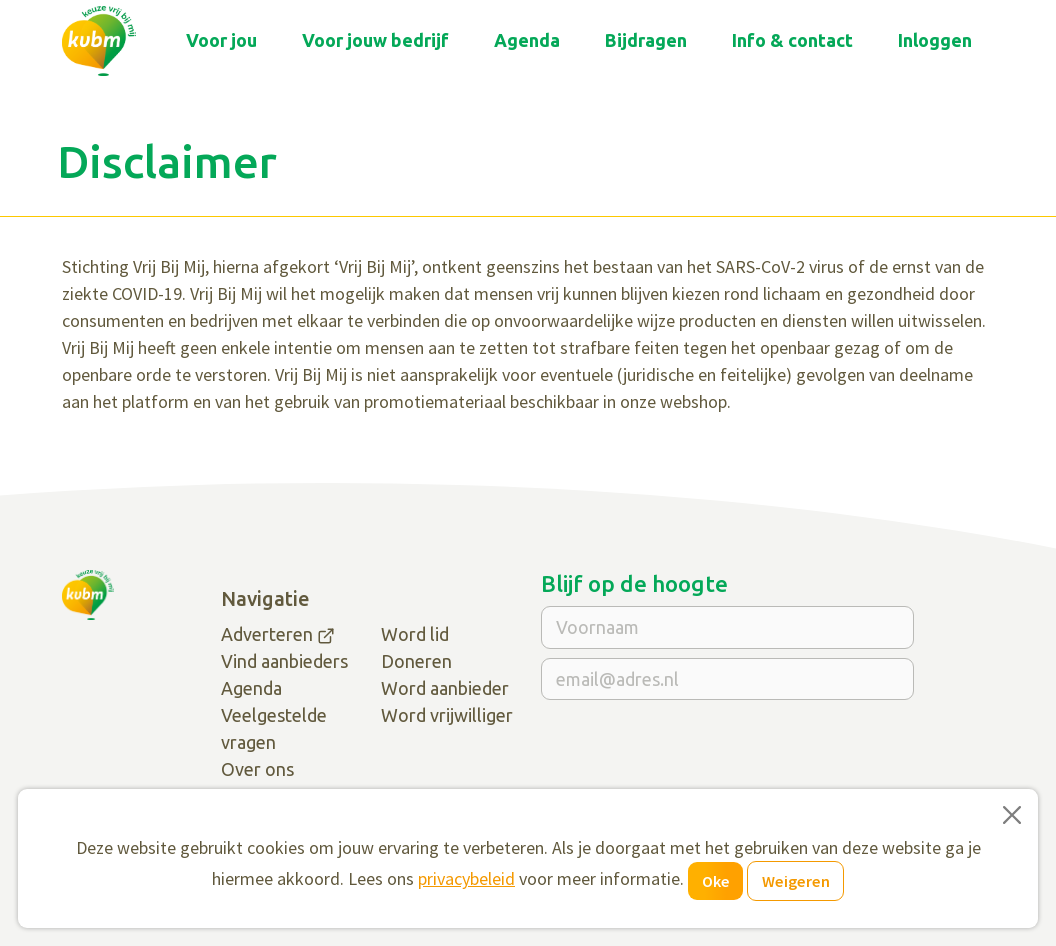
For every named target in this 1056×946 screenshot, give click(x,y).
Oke (716, 881)
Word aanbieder (445, 688)
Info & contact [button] (792, 40)
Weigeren (796, 881)
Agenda (527, 40)
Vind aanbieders (284, 661)
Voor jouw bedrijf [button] (375, 40)
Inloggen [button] (935, 40)
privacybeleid (466, 878)
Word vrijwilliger (447, 715)
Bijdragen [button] (646, 40)
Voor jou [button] (221, 40)
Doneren (416, 661)
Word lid (415, 634)
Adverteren (267, 634)
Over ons (257, 769)
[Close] (1011, 815)
